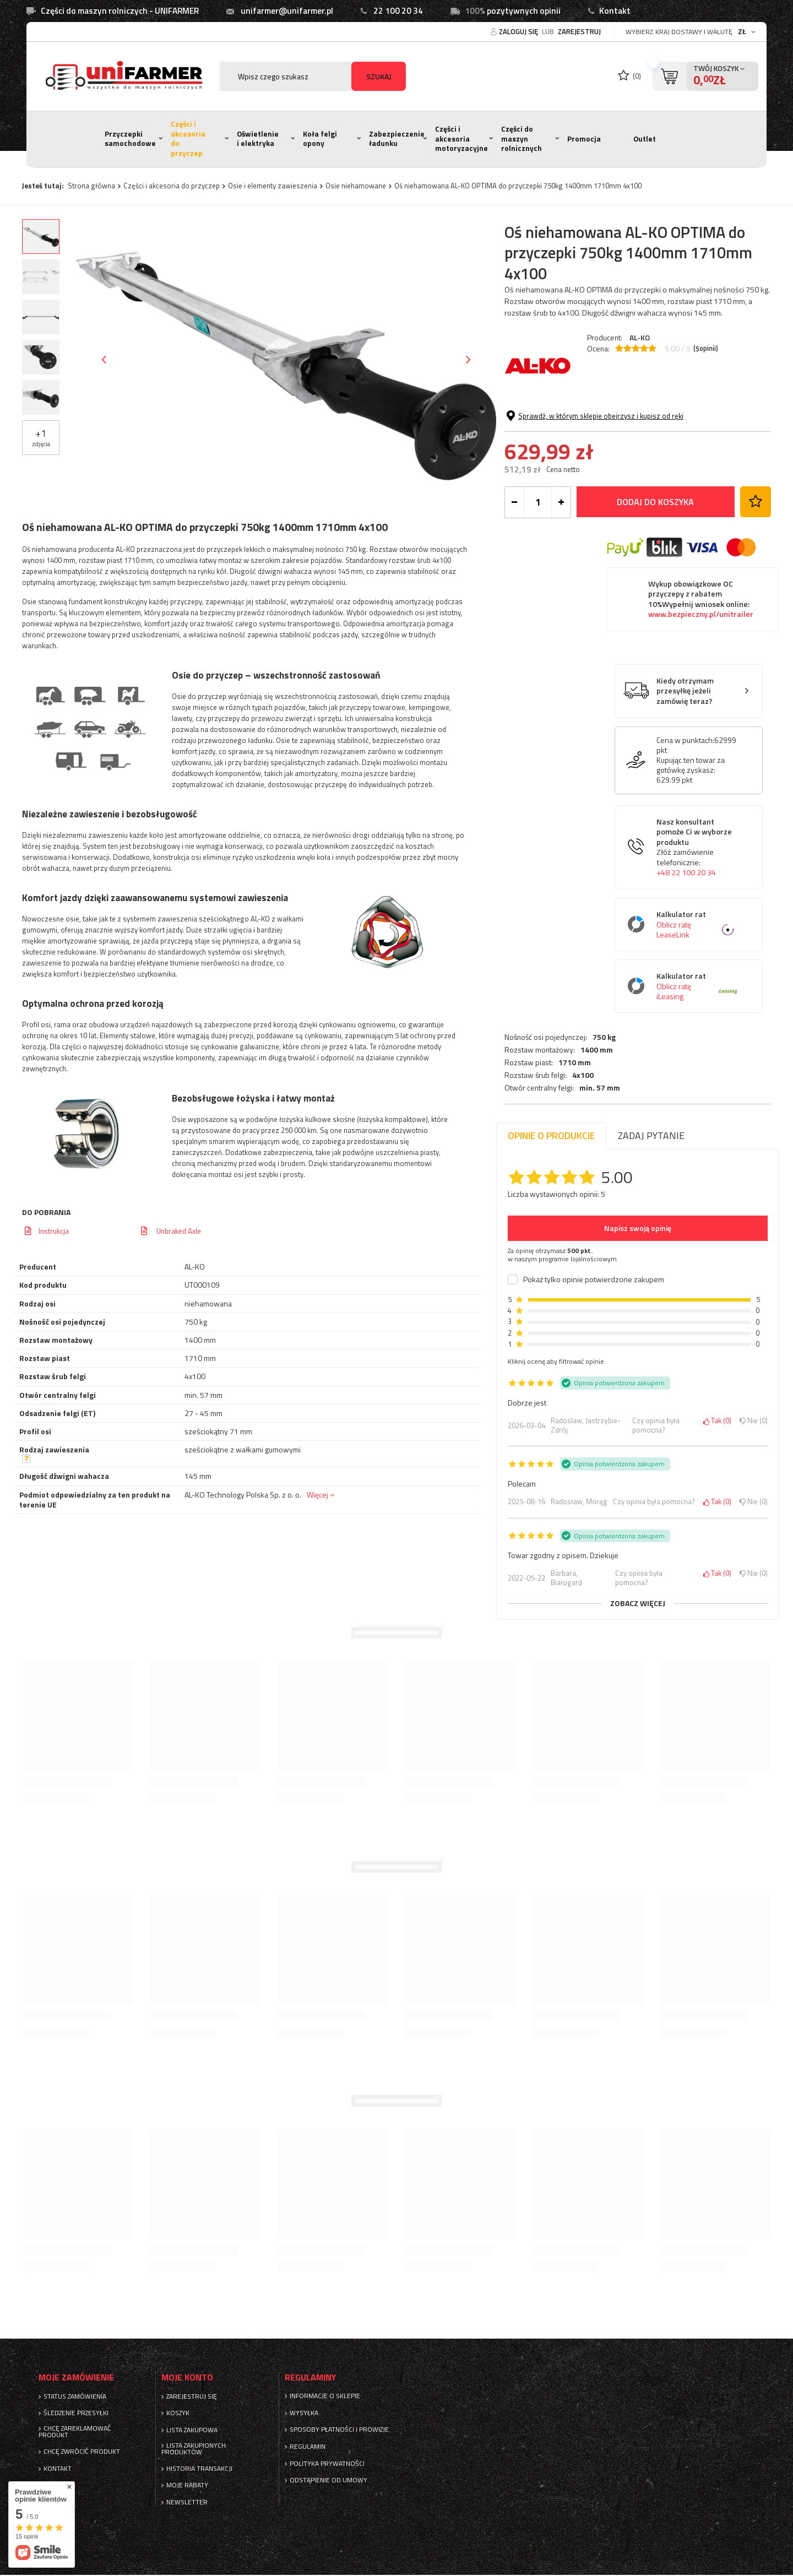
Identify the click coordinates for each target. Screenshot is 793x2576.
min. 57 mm (599, 463)
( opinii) (705, 349)
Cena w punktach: (685, 823)
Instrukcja (54, 1231)
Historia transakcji (199, 2468)
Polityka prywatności (327, 2463)
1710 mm (574, 437)
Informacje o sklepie (325, 2396)
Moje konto (187, 2377)
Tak (717, 1421)
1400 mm (596, 425)
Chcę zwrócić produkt (82, 2451)
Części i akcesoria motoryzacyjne (461, 138)
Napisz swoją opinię (637, 1228)
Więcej (317, 1494)
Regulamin (307, 2446)
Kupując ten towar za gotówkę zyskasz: (690, 848)
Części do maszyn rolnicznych (521, 138)
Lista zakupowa (192, 2430)
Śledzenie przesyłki (76, 2413)
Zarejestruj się (191, 2396)
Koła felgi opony (320, 138)
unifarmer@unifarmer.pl (287, 10)
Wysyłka (304, 2413)
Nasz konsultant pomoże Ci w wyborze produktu (696, 930)
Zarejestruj (579, 31)
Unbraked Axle (178, 1231)
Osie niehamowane (355, 185)
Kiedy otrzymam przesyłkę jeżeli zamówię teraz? (685, 774)
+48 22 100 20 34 (686, 956)
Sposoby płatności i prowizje (339, 2429)
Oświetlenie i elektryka (258, 138)
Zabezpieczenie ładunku (397, 138)
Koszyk (177, 2413)
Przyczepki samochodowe (130, 138)
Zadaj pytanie (651, 1135)
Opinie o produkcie (551, 1135)
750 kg (604, 412)
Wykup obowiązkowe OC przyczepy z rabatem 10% (700, 682)
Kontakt (615, 10)
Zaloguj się (519, 31)
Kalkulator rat (696, 1008)
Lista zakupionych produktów (193, 2448)
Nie (754, 1421)
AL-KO (639, 337)
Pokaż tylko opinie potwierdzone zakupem (593, 1279)
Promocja (584, 138)
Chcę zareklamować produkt (75, 2431)
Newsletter (187, 2502)
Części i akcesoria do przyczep (188, 138)
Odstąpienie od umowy (328, 2480)
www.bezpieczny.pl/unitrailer (700, 698)
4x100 (583, 450)
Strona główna (91, 185)
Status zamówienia (75, 2396)
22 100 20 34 (398, 10)
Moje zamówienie (76, 2377)
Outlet (644, 138)
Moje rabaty (187, 2485)
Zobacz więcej (637, 1603)
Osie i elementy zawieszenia (272, 185)
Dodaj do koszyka (655, 585)
